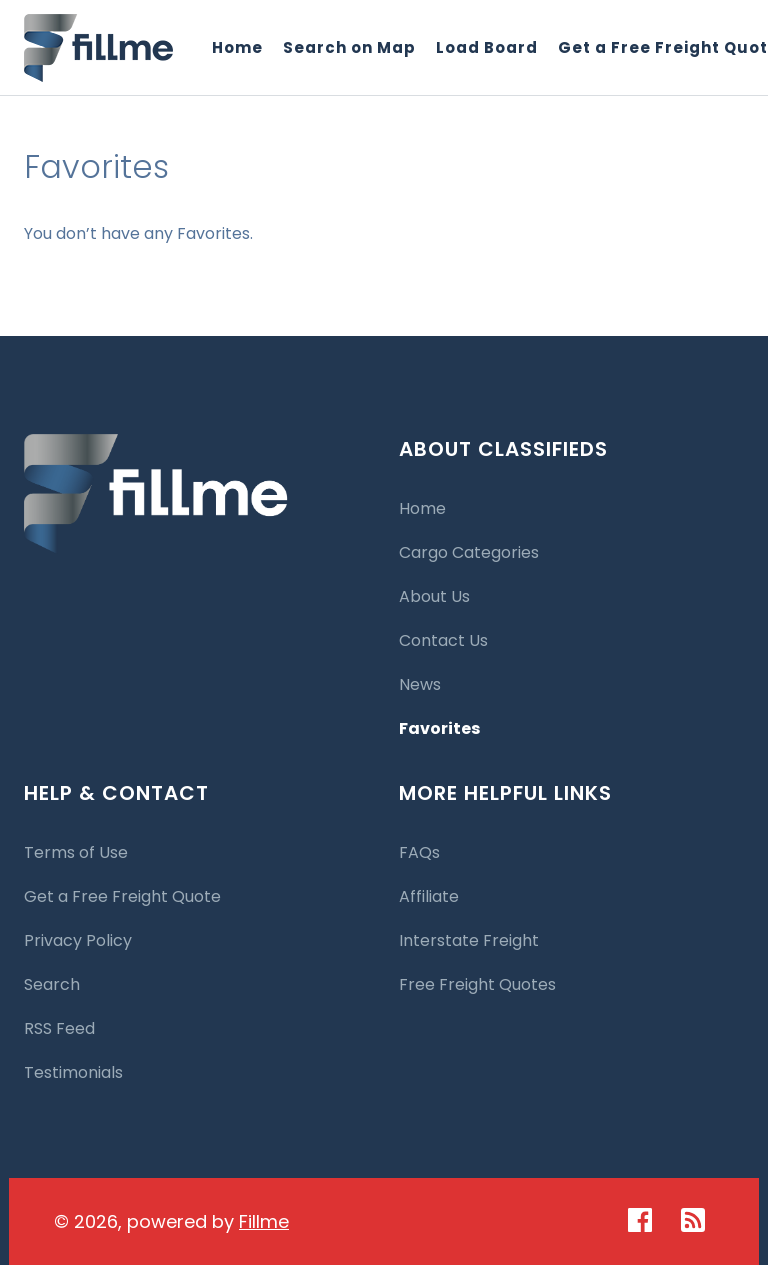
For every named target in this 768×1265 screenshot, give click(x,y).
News (420, 684)
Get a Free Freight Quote (122, 896)
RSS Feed (59, 1028)
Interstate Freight (469, 940)
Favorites (439, 728)
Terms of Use (76, 852)
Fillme (264, 1221)
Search (52, 984)
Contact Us (443, 640)
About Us (434, 596)
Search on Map (349, 47)
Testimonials (73, 1072)
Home (237, 47)
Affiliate (429, 896)
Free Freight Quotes (477, 984)
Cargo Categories (469, 552)
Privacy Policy (78, 940)
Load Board (487, 47)
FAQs (419, 852)
